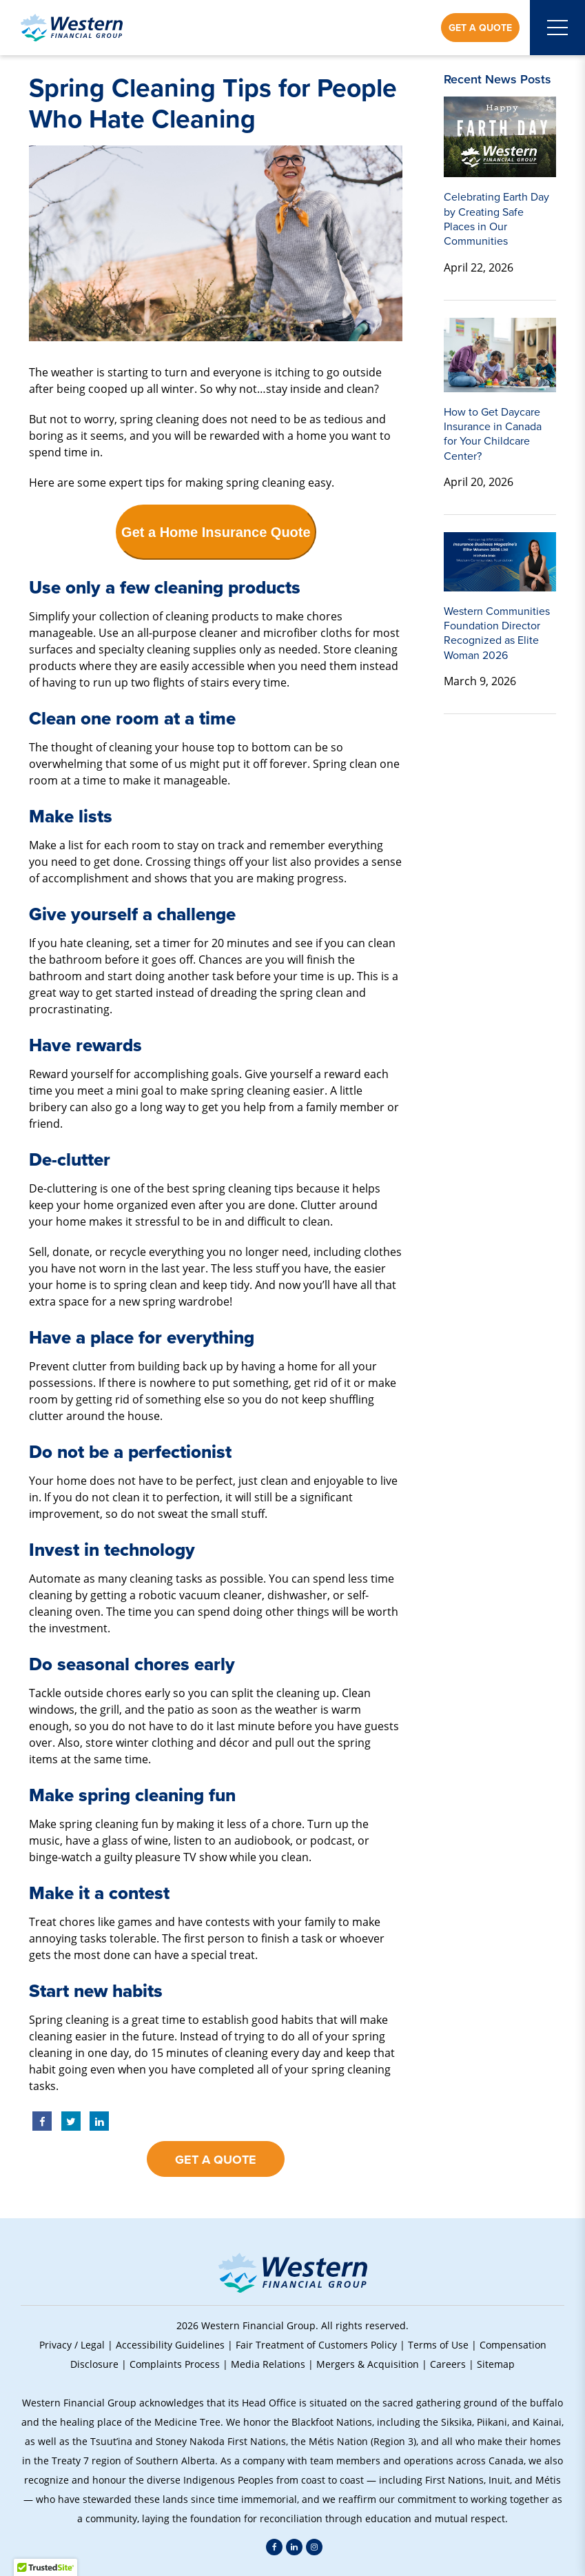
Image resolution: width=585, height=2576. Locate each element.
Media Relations (268, 2364)
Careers (448, 2364)
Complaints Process (175, 2364)
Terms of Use (438, 2344)
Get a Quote (480, 27)
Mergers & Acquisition (367, 2364)
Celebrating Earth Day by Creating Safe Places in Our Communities (496, 219)
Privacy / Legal (72, 2344)
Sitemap (496, 2364)
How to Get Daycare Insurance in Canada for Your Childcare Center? (493, 434)
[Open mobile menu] (557, 28)
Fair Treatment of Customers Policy (316, 2344)
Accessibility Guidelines (170, 2344)
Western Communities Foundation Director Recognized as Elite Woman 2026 (497, 633)
